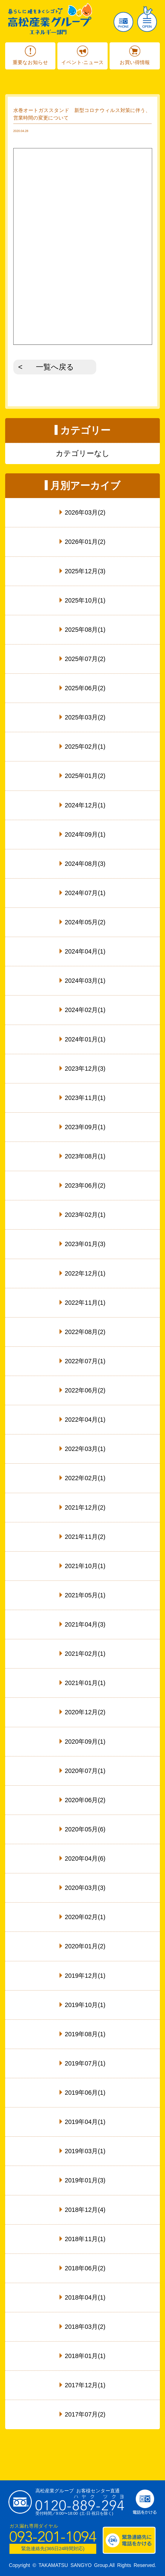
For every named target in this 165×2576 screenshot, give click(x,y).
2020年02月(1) (85, 1917)
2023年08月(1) (85, 1156)
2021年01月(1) (85, 1682)
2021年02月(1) (85, 1653)
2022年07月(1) (85, 1361)
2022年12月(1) (85, 1273)
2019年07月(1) (85, 2063)
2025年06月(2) (85, 688)
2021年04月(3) (85, 1624)
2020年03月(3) (85, 1887)
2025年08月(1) (85, 629)
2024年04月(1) (85, 951)
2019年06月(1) (85, 2092)
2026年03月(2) (85, 512)
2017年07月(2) (85, 2414)
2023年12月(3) (85, 1068)
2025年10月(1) (85, 600)
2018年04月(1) (85, 2297)
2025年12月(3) (85, 571)
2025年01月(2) (85, 775)
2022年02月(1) (85, 1478)
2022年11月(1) (85, 1302)
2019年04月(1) (85, 2121)
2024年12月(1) (85, 805)
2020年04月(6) (85, 1858)
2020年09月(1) (85, 1741)
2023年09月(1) (85, 1127)
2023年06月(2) (85, 1185)
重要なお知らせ (30, 62)
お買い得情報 (135, 62)
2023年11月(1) (85, 1097)
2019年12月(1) (85, 1975)
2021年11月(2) (85, 1536)
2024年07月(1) (85, 892)
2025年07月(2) (85, 658)
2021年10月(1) (85, 1565)
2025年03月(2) (85, 717)
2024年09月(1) (85, 834)
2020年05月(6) (85, 1829)
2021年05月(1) (85, 1595)
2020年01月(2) (85, 1946)
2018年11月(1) (85, 2239)
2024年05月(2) (85, 922)
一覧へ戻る (55, 367)
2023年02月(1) (85, 1214)
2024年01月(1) (85, 1039)
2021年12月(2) (85, 1507)
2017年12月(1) (85, 2385)
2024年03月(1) (85, 980)
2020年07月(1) (85, 1770)
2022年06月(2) (85, 1390)
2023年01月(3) (85, 1243)
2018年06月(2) (85, 2268)
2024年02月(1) (85, 1009)
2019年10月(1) (85, 2004)
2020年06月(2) (85, 1800)
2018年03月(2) (85, 2326)
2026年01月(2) (85, 541)
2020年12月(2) (85, 1712)
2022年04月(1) (85, 1419)
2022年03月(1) (85, 1448)
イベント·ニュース (82, 62)
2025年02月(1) (85, 746)
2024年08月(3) (85, 863)
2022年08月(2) (85, 1331)
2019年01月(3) (85, 2180)
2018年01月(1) (85, 2355)
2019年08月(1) (85, 2034)
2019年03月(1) (85, 2151)
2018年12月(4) (85, 2209)
